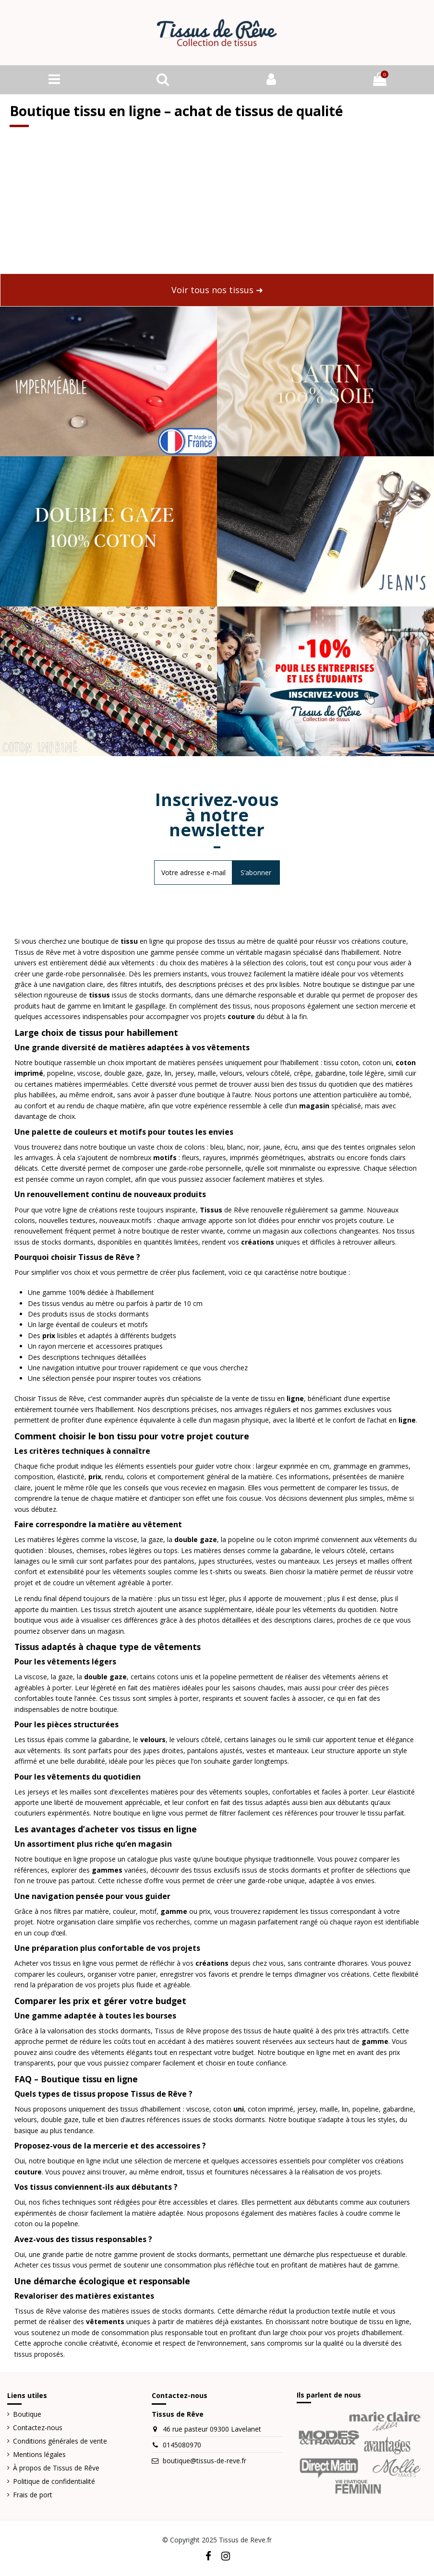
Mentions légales (39, 2454)
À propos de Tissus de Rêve (56, 2467)
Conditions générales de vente (60, 2440)
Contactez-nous (37, 2427)
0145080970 (182, 2444)
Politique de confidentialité (54, 2481)
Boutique (27, 2414)
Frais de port (32, 2494)
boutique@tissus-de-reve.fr (204, 2460)
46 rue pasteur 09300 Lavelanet (212, 2429)
